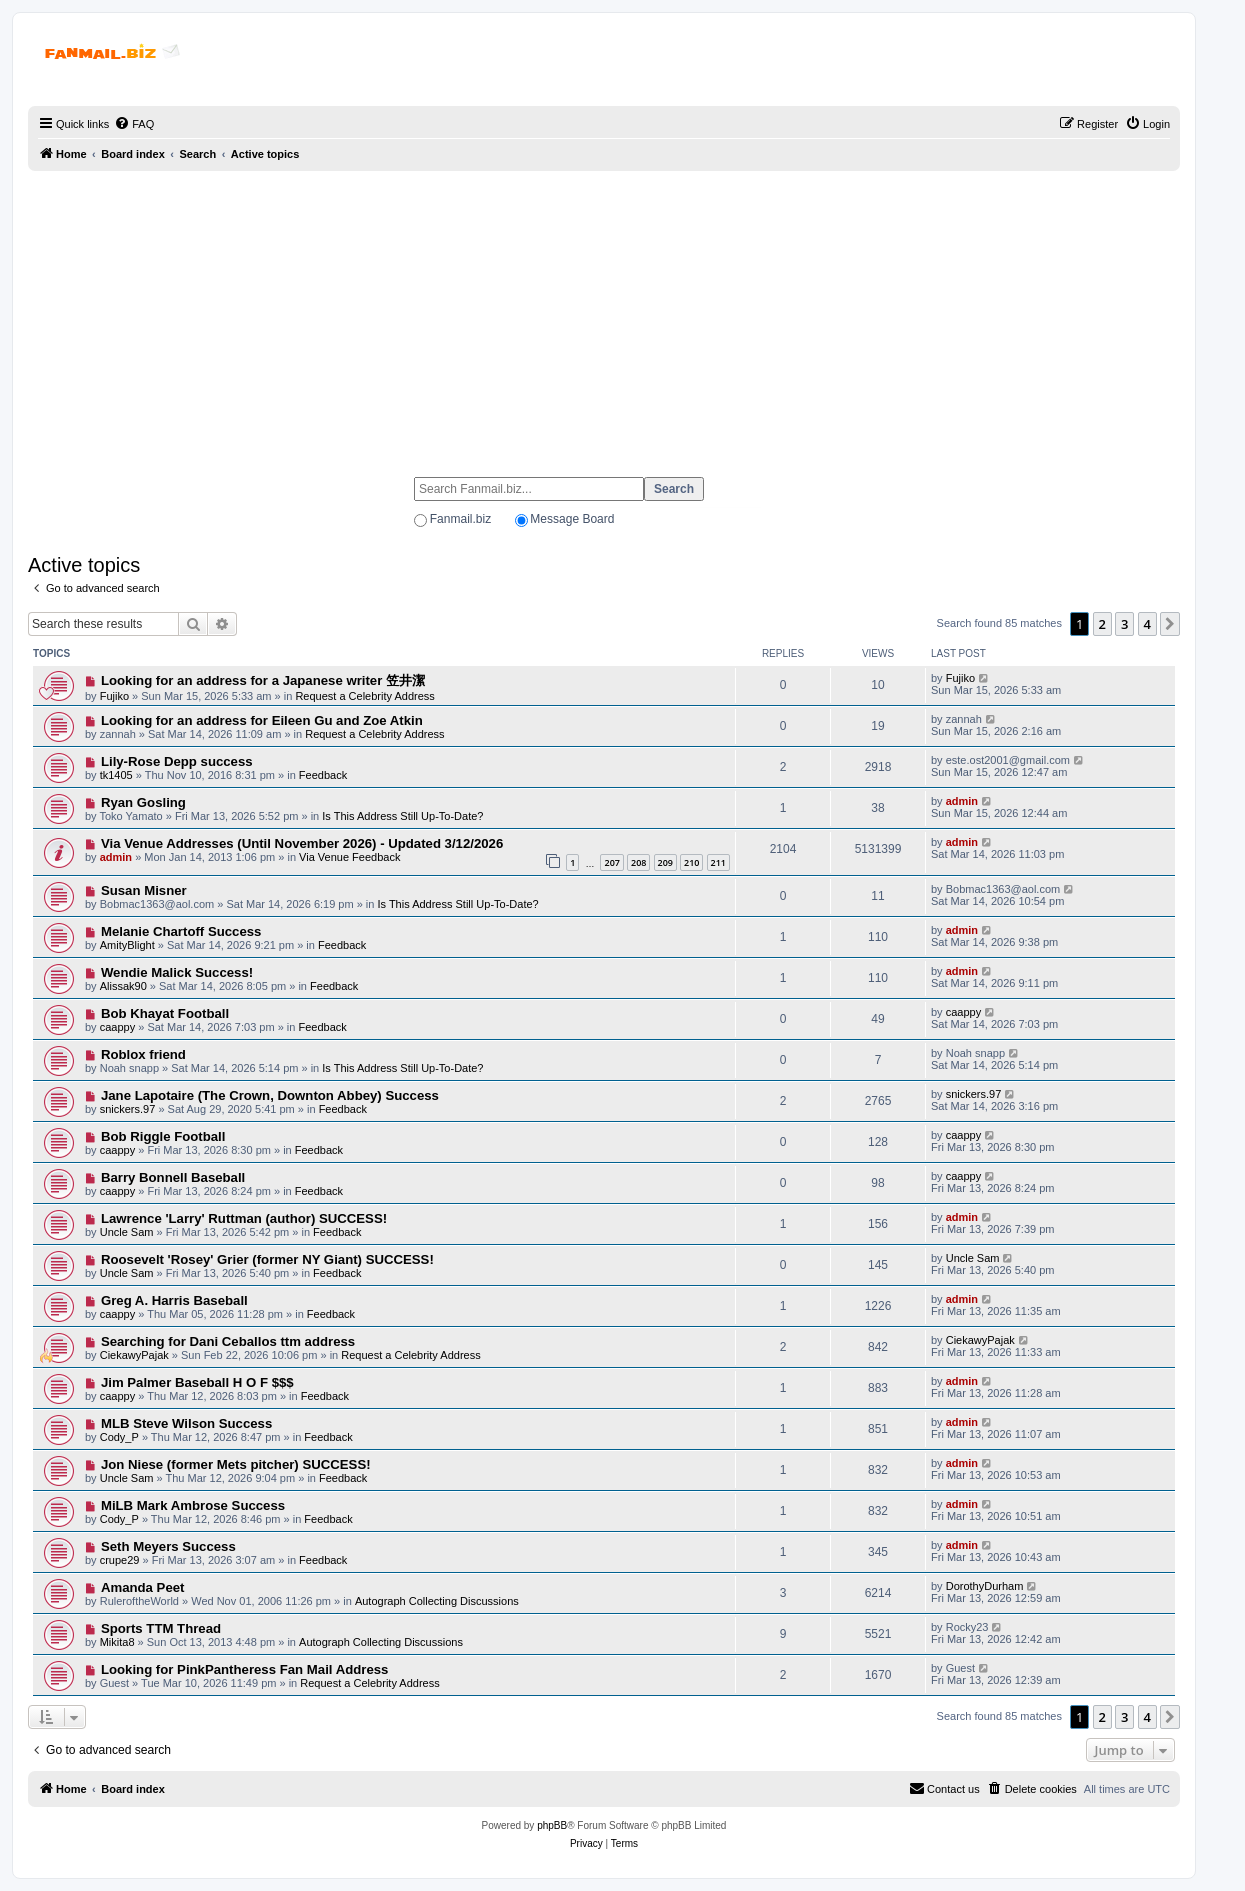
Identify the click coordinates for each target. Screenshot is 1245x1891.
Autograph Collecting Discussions (437, 1601)
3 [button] (1124, 624)
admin (962, 801)
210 (691, 862)
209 (665, 862)
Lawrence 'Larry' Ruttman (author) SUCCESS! (244, 1218)
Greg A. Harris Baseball (174, 1300)
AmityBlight (127, 945)
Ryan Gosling (143, 802)
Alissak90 (123, 986)
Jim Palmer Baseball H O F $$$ (197, 1382)
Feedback (323, 775)
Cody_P (119, 1437)
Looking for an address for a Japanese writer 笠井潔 (263, 680)
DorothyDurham (985, 1586)
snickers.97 (128, 1109)
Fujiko (114, 696)
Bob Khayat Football (165, 1013)
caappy (117, 1027)
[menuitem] (134, 124)
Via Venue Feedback (349, 857)
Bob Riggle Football (163, 1136)
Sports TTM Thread (161, 1628)
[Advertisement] (604, 315)
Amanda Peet (143, 1587)
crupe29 (120, 1560)
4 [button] (1147, 624)
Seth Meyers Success (168, 1546)
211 (718, 862)
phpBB (552, 1825)
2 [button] (1102, 624)
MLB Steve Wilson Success (186, 1423)
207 (611, 862)
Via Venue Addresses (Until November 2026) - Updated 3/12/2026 (302, 843)
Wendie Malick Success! (177, 972)
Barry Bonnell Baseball (173, 1177)
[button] (1170, 624)
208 (638, 862)
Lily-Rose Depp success (177, 761)
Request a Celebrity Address (364, 696)
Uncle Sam (127, 1232)
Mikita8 (117, 1642)
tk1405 (116, 775)
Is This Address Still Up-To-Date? (402, 816)
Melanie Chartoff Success (181, 931)
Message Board (572, 519)
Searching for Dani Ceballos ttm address (228, 1341)
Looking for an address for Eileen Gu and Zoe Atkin (262, 720)
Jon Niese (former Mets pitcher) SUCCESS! (236, 1464)
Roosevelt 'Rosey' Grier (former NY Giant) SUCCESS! (267, 1259)
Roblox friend (143, 1054)
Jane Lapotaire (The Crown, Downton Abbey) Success (270, 1095)
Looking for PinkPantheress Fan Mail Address (245, 1669)
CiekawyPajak (134, 1355)
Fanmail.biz (460, 519)
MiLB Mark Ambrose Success (193, 1505)
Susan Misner (144, 890)
